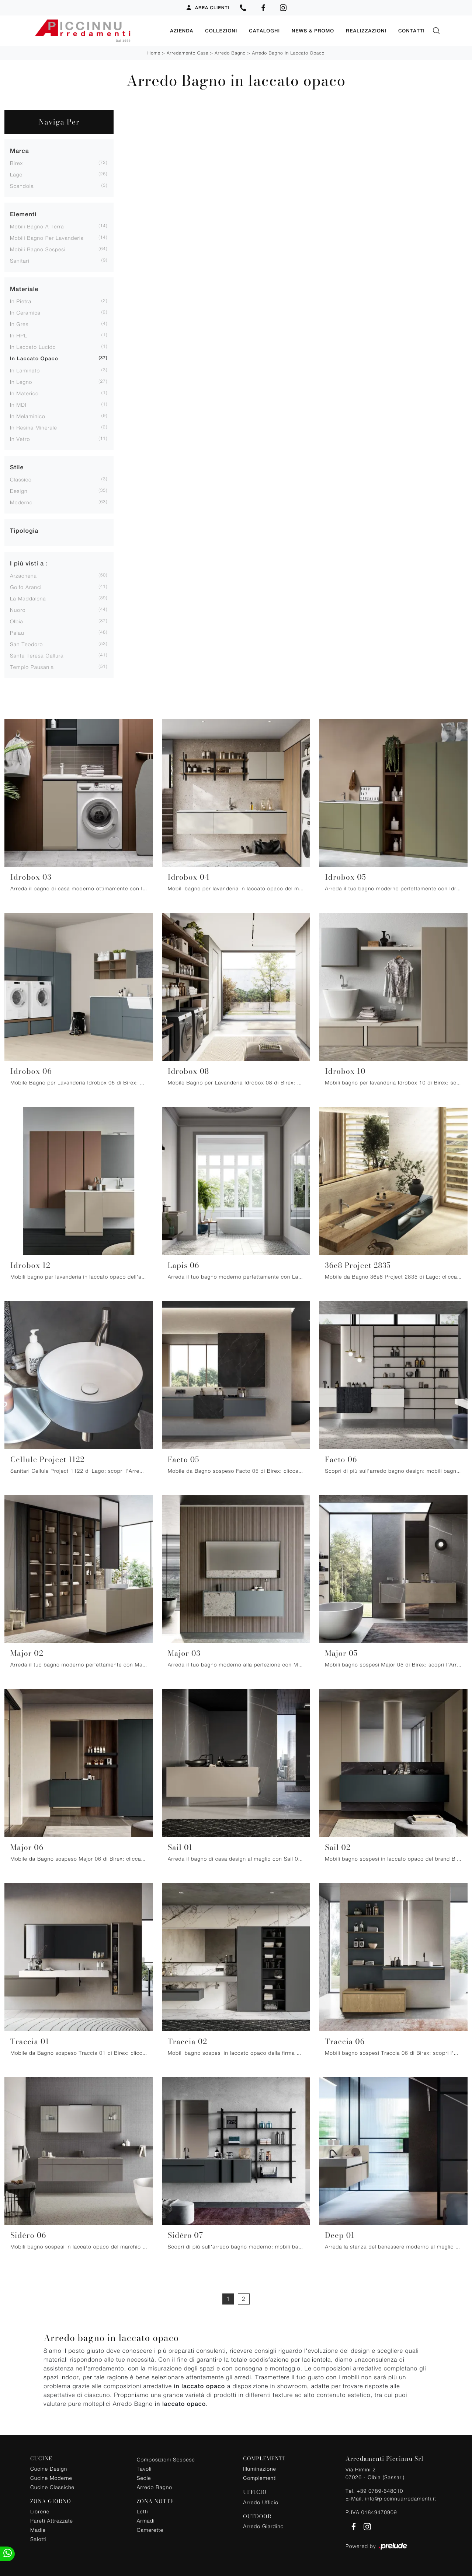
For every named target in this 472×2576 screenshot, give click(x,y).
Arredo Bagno (230, 52)
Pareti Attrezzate (51, 2519)
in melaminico (27, 415)
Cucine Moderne (51, 2477)
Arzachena (23, 574)
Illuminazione (259, 2467)
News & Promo (313, 30)
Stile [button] (17, 466)
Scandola (22, 185)
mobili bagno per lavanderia (47, 237)
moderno (21, 501)
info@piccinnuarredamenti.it (400, 2497)
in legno (21, 381)
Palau (17, 631)
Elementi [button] (23, 213)
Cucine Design (48, 2467)
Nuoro (17, 609)
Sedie (144, 2477)
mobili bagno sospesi (38, 248)
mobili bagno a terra (37, 225)
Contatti (411, 30)
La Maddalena (28, 597)
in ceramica (25, 311)
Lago (16, 173)
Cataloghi (264, 30)
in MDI (18, 403)
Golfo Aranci (26, 586)
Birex (16, 162)
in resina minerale (33, 426)
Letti (142, 2510)
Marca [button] (19, 149)
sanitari (20, 259)
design (18, 490)
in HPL (18, 334)
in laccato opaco (34, 358)
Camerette (150, 2529)
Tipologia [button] (24, 529)
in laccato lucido (33, 346)
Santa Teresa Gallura (37, 654)
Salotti (38, 2538)
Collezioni (221, 30)
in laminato (25, 369)
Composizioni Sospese (166, 2458)
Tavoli (144, 2467)
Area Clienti (207, 7)
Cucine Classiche (52, 2486)
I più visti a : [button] (29, 562)
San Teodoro (26, 643)
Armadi (146, 2519)
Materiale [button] (24, 287)
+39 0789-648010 (380, 2489)
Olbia (16, 620)
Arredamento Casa (187, 52)
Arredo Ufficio (260, 2501)
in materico (24, 392)
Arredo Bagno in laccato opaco (288, 52)
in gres (19, 323)
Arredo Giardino (263, 2525)
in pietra (20, 300)
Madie (38, 2529)
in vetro (20, 438)
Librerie (39, 2510)
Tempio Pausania (32, 666)
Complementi (260, 2477)
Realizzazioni (366, 30)
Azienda (181, 30)
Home (154, 52)
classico (21, 478)
